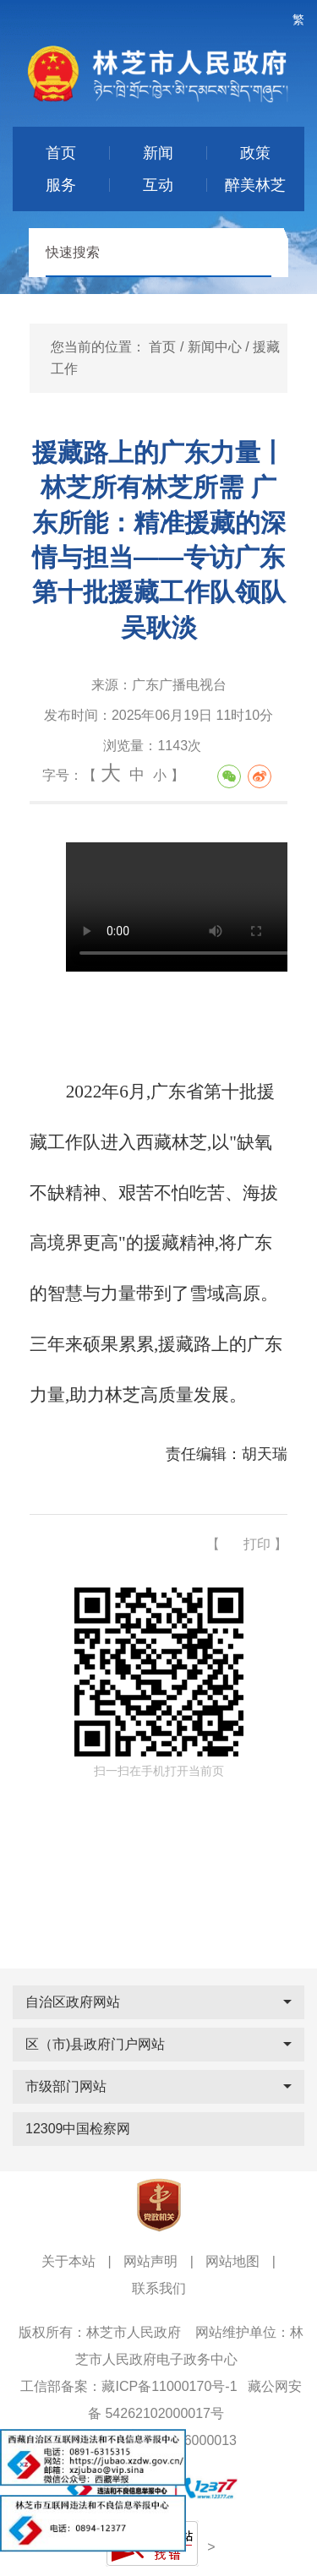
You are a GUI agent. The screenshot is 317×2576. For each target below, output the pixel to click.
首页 (162, 347)
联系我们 (159, 2288)
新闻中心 (215, 347)
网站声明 (150, 2261)
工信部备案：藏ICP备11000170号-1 (128, 2386)
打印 (257, 1544)
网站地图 (232, 2261)
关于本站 (68, 2261)
